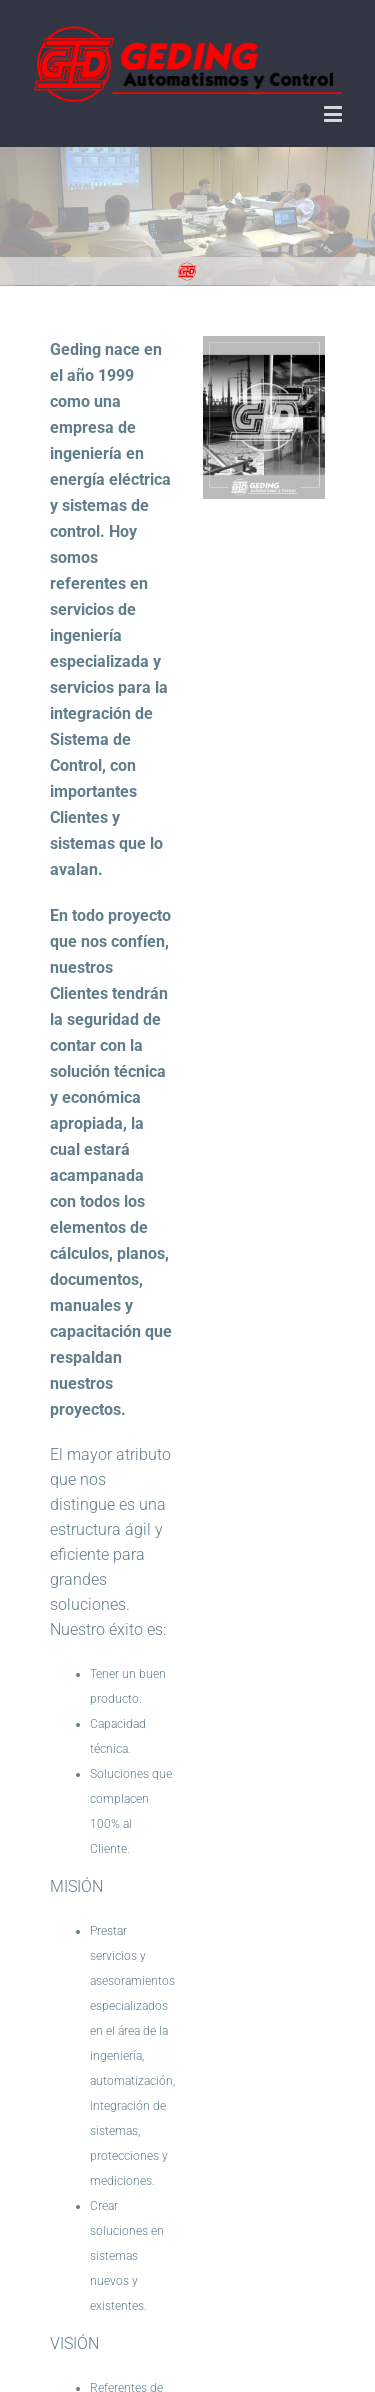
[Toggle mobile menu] (334, 113)
